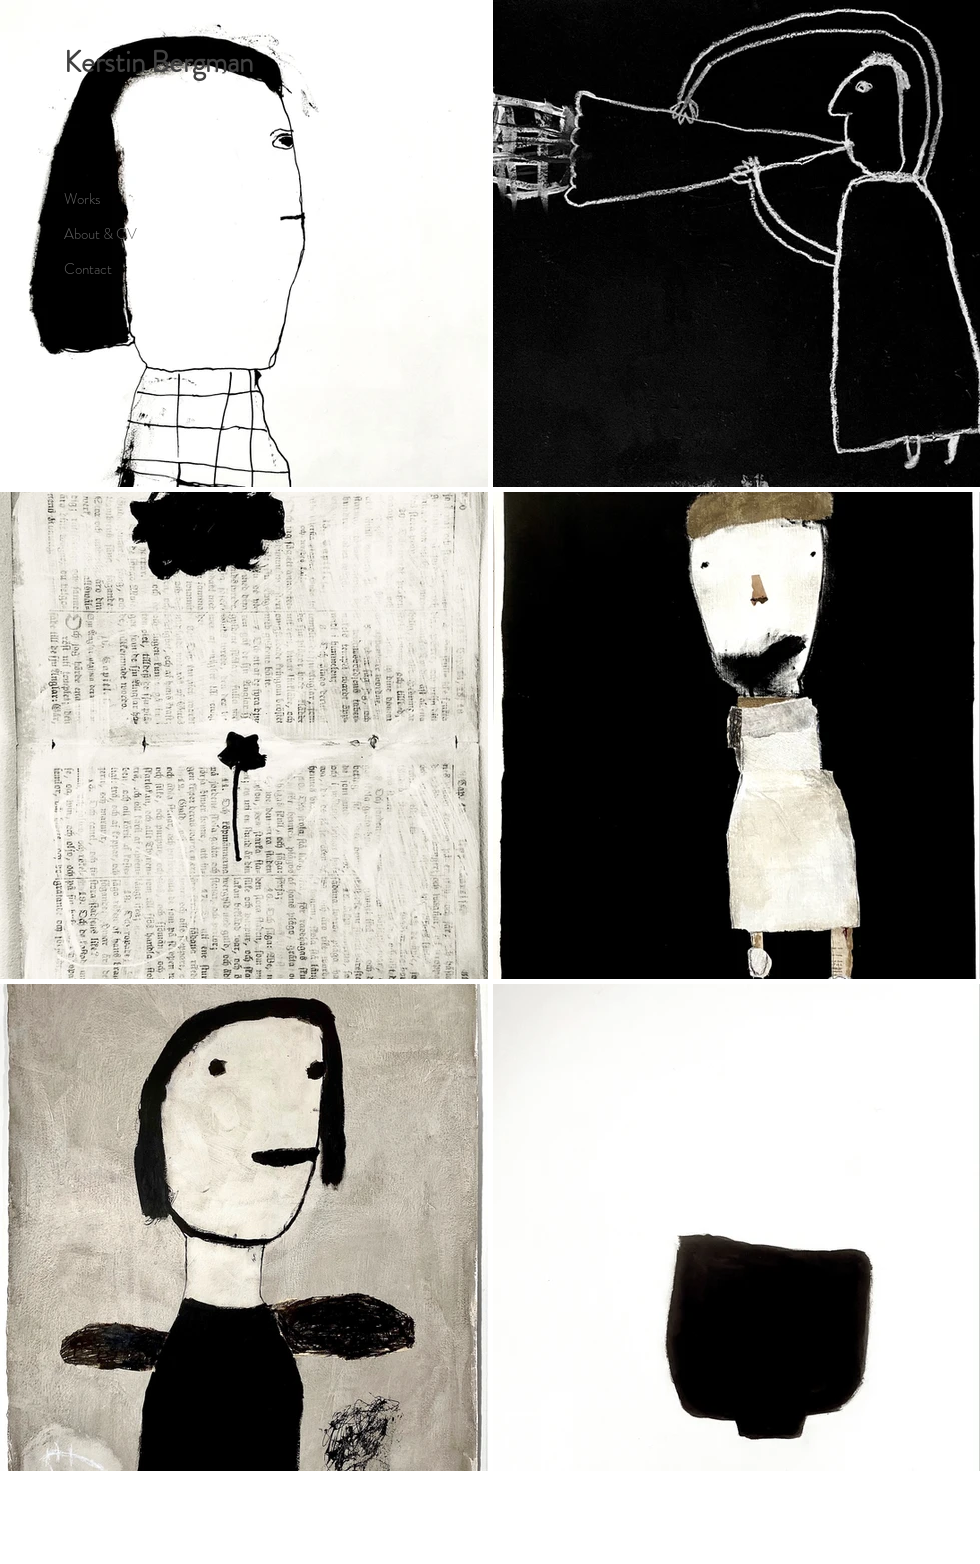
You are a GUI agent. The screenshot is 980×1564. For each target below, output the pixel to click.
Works (82, 199)
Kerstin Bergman (158, 62)
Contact (88, 269)
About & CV (100, 234)
